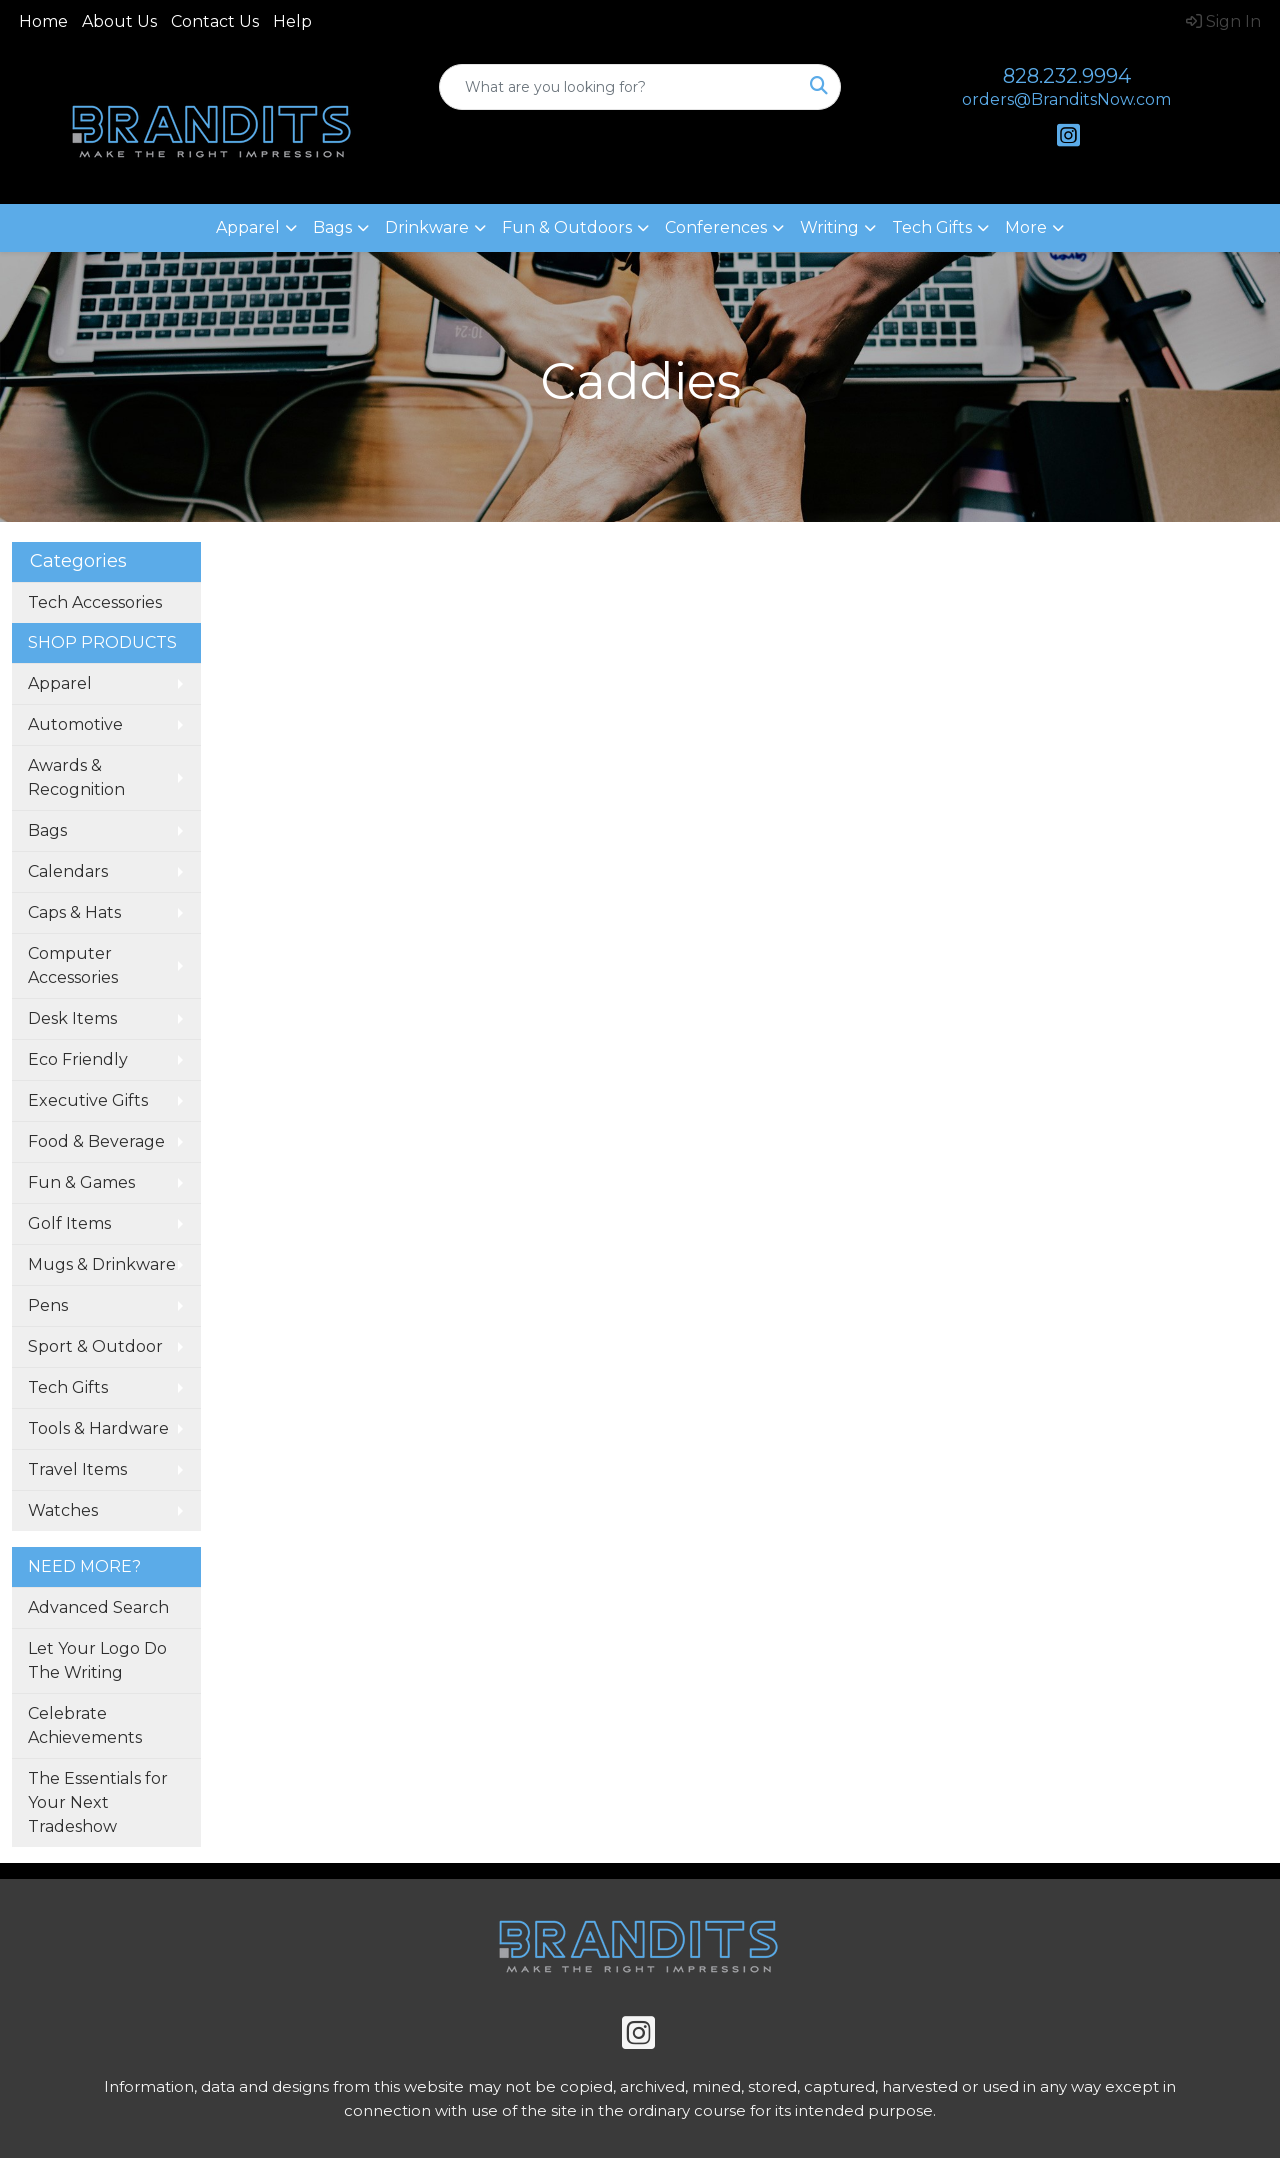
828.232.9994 (1067, 76)
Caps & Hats (74, 912)
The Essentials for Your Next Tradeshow (98, 1802)
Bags (332, 227)
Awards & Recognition (76, 777)
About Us (119, 21)
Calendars (68, 871)
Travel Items (77, 1469)
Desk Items (72, 1018)
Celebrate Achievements (85, 1725)
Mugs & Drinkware (102, 1264)
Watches (63, 1510)
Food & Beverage (96, 1141)
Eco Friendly (78, 1059)
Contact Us (215, 21)
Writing (829, 227)
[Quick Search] (619, 87)
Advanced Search (98, 1607)
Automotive (75, 724)
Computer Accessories (73, 965)
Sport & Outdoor (95, 1346)
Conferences (716, 227)
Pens (48, 1305)
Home (43, 21)
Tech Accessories (95, 602)
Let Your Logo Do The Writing (97, 1660)
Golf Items (69, 1223)
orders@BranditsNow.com (1066, 99)
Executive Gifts (88, 1100)
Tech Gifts (932, 227)
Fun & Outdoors (567, 227)
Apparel (248, 227)
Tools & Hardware (98, 1428)
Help (292, 21)
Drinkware (427, 227)
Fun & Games (81, 1182)
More (1026, 227)
